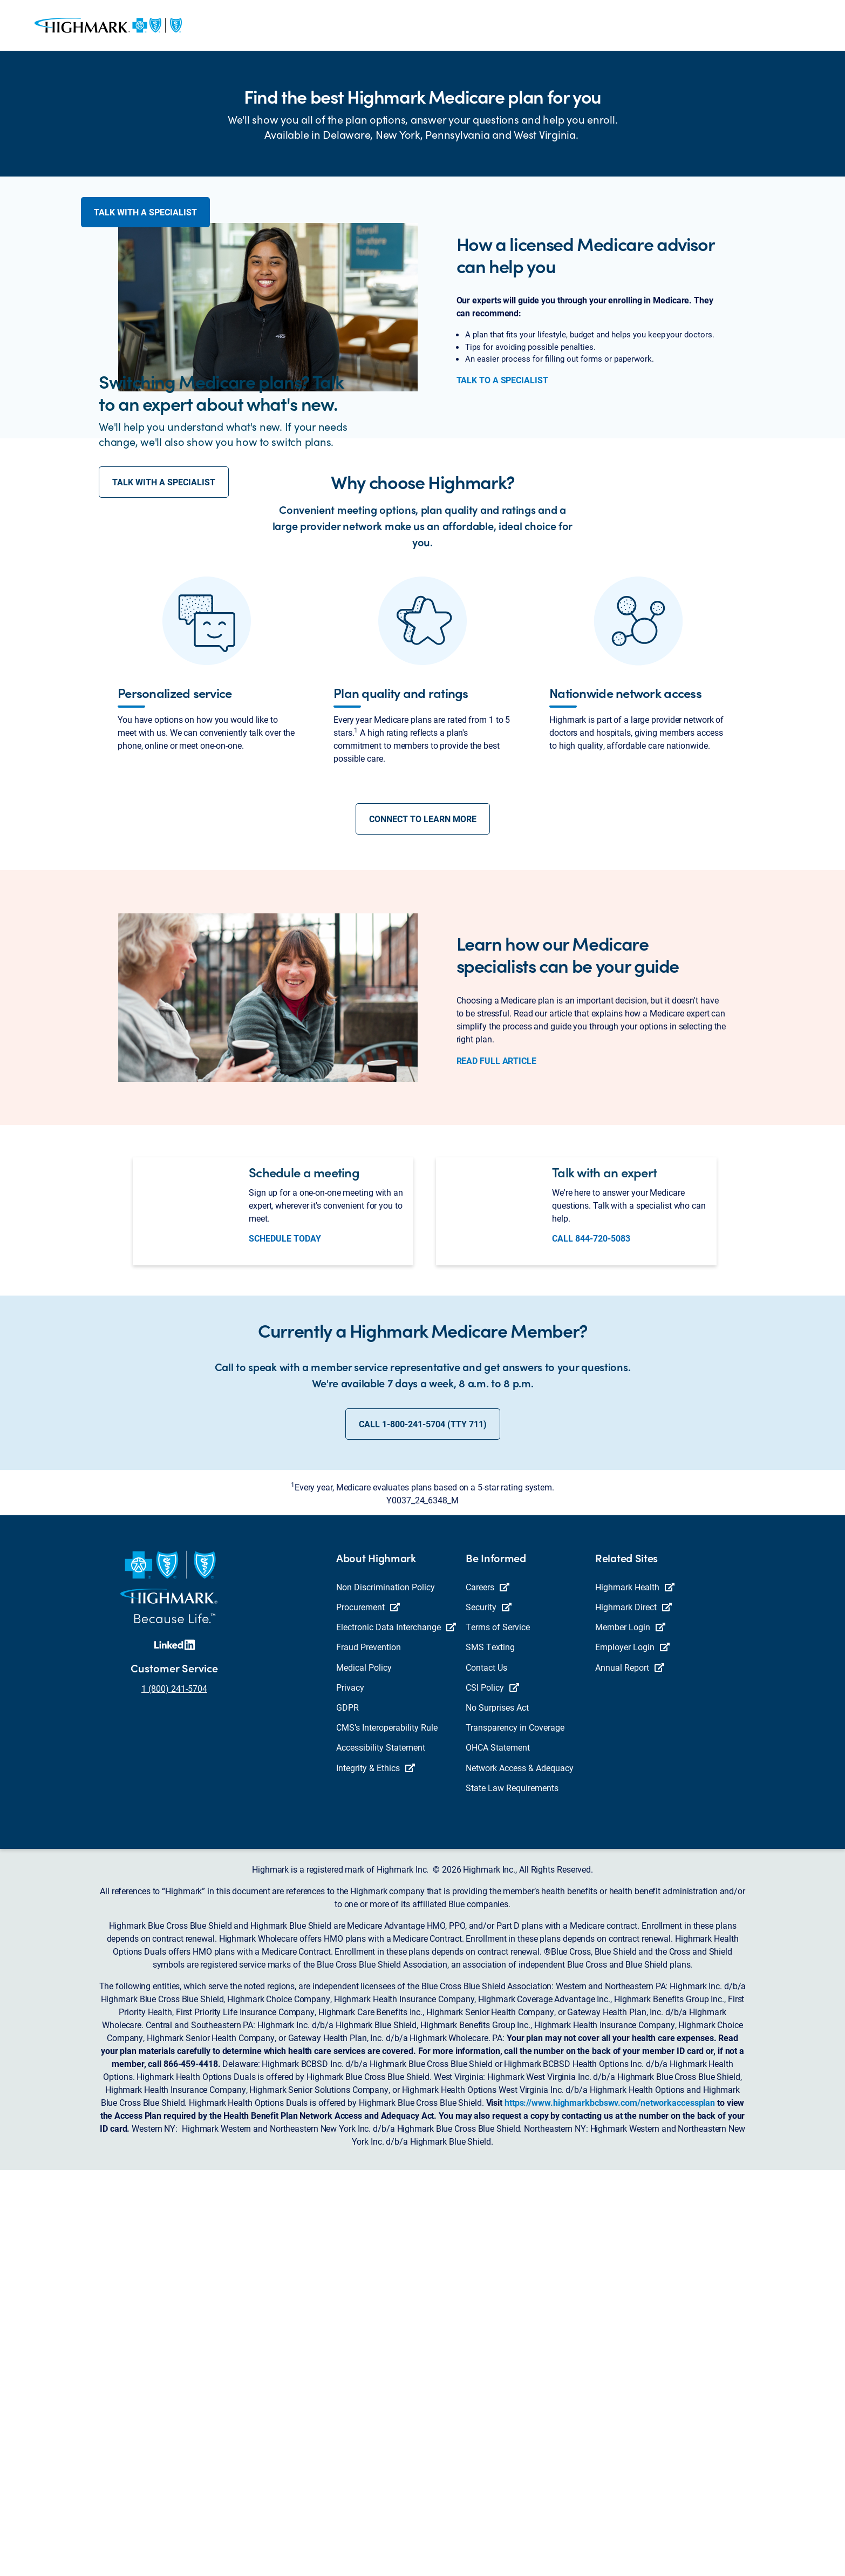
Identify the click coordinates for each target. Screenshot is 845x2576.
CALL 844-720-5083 (591, 1644)
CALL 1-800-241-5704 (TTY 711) (423, 1829)
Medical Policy (364, 2072)
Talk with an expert (604, 1578)
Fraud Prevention (368, 2052)
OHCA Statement (498, 2153)
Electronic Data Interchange (396, 2032)
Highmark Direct (633, 2012)
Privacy (350, 2092)
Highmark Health (634, 1992)
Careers (487, 1992)
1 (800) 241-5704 (174, 2094)
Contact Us (486, 2072)
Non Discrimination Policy (385, 1992)
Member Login (630, 2032)
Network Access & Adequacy (520, 2173)
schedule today (285, 1644)
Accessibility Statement (380, 2153)
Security (489, 2012)
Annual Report (629, 2072)
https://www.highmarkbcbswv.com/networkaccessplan (610, 2507)
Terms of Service (498, 2032)
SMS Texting (490, 2052)
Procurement (368, 2012)
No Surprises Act (497, 2113)
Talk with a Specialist (145, 232)
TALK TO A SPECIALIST (502, 605)
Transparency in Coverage (515, 2133)
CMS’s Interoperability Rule (387, 2133)
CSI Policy (492, 2092)
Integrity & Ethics (375, 2173)
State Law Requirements (512, 2193)
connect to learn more (422, 1224)
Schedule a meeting (304, 1578)
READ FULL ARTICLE (496, 1466)
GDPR (347, 2113)
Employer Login (632, 2052)
